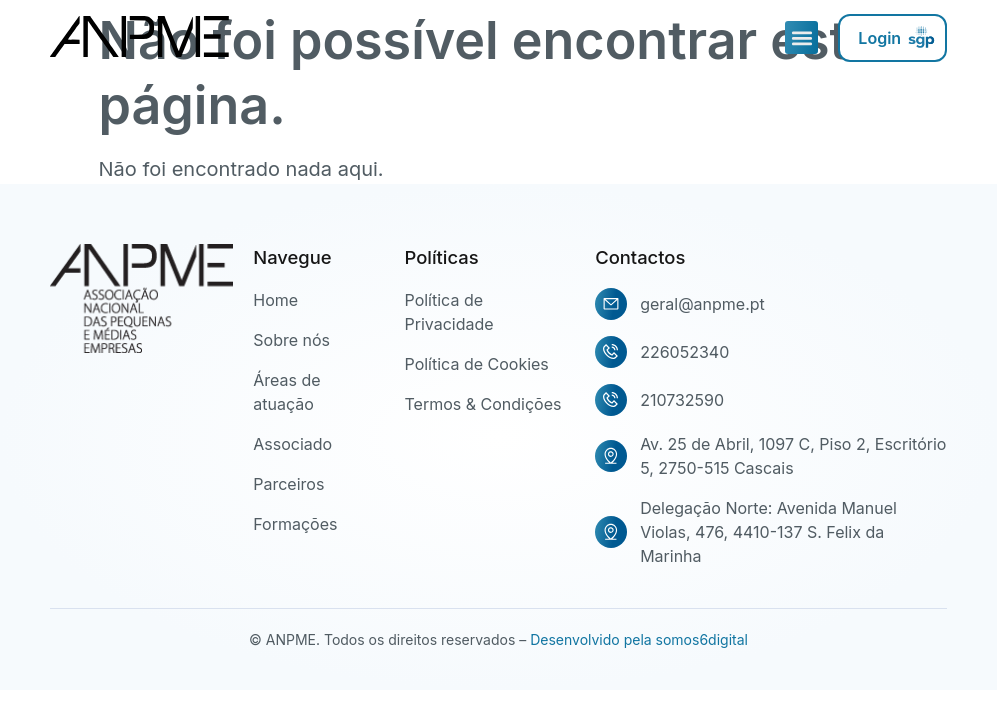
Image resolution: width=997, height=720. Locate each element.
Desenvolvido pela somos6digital (639, 639)
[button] (801, 37)
